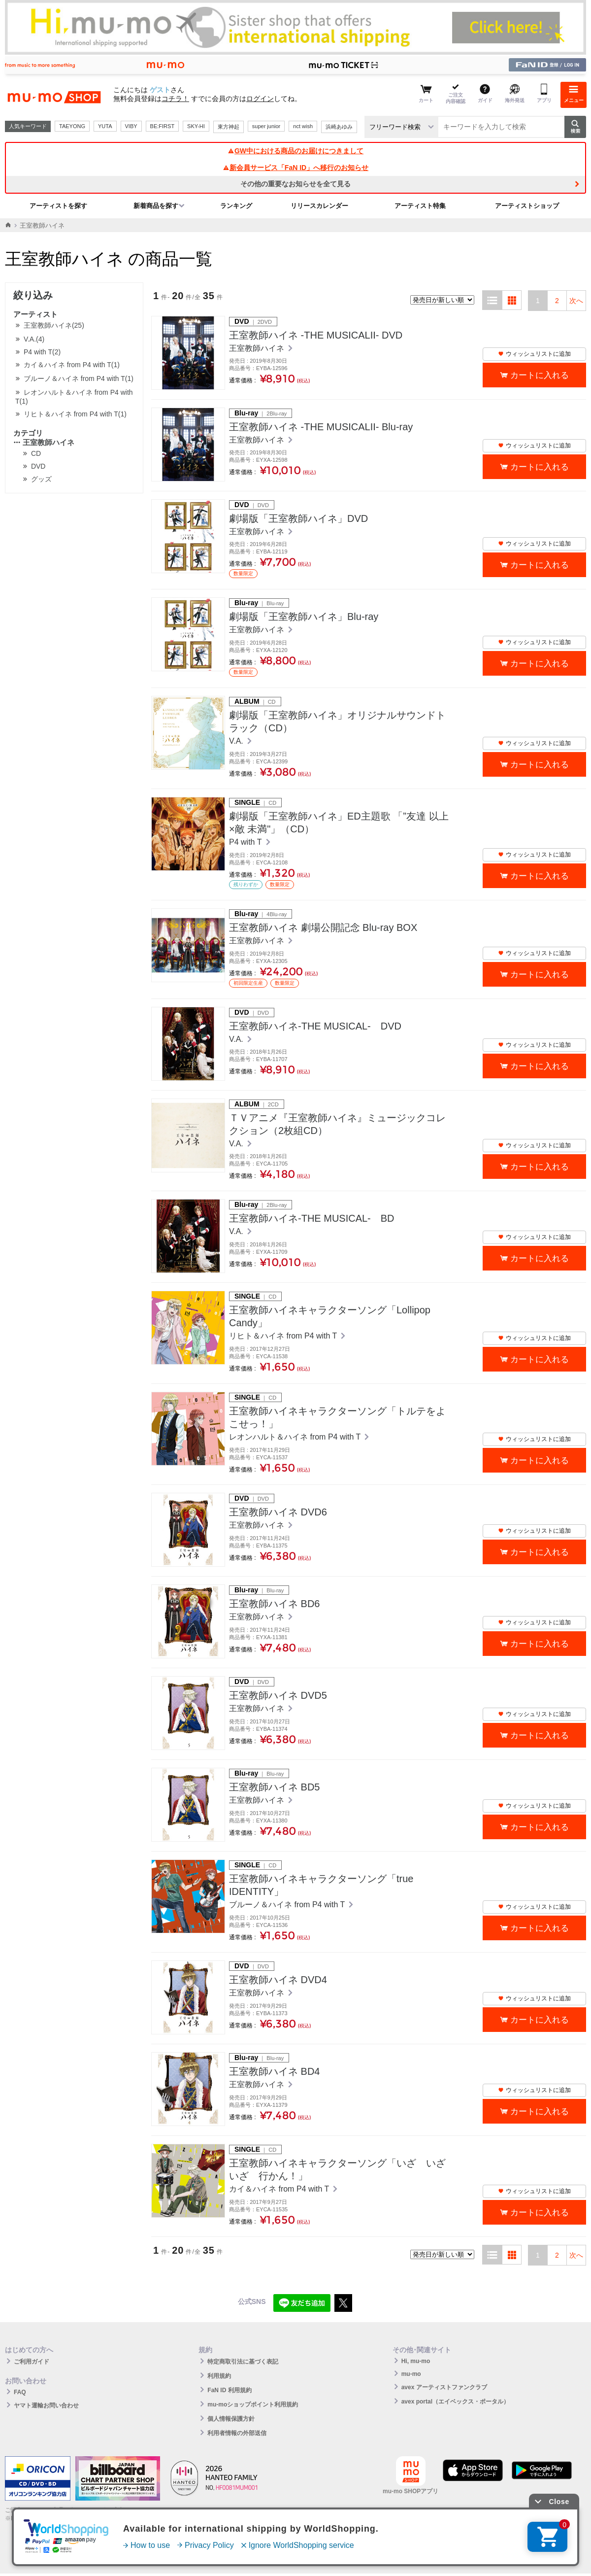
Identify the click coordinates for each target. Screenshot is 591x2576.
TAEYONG (72, 126)
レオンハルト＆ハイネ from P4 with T (295, 1437)
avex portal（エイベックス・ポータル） (455, 2401)
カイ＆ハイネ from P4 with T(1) (72, 365)
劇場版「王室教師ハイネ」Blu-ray (303, 616)
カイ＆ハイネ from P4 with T (280, 2189)
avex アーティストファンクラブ (444, 2387)
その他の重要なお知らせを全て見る (295, 184)
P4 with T (246, 842)
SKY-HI (196, 126)
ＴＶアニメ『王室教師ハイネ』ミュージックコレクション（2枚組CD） (337, 1124)
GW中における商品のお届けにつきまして (295, 151)
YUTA (105, 126)
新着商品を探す (155, 205)
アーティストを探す (58, 205)
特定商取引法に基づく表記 (242, 2361)
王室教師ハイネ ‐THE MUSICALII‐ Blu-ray (321, 426)
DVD (38, 466)
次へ (576, 301)
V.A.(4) (34, 339)
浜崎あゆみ (339, 127)
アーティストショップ (527, 205)
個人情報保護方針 (231, 2418)
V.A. (237, 741)
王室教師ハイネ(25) (54, 325)
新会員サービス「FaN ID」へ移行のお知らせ (295, 168)
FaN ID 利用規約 (229, 2390)
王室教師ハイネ (43, 442)
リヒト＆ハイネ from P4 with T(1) (75, 414)
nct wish (303, 126)
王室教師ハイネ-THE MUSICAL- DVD (315, 1026)
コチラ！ (175, 99)
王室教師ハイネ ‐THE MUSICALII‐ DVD (315, 335)
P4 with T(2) (42, 352)
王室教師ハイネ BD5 (274, 1787)
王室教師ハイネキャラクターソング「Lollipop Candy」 (329, 1316)
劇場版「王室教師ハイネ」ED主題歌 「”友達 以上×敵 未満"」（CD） (339, 822)
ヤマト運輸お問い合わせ (46, 2405)
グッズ (41, 479)
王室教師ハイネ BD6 (274, 1603)
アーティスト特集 (420, 205)
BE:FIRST (162, 126)
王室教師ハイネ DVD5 (278, 1695)
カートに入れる (539, 375)
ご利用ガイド (31, 2361)
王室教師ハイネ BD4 (274, 2071)
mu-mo (411, 2373)
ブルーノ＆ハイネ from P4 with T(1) (78, 378)
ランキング (236, 205)
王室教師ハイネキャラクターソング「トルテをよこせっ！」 (337, 1417)
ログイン (260, 99)
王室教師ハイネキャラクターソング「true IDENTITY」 (321, 1885)
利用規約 (219, 2375)
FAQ (20, 2392)
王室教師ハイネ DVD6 (278, 1512)
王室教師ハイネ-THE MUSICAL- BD (311, 1218)
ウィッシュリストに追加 (534, 353)
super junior (266, 126)
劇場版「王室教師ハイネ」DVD (298, 518)
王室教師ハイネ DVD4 (278, 1979)
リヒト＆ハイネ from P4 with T (284, 1336)
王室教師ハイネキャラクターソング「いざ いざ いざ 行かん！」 (340, 2169)
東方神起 (228, 127)
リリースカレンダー (319, 205)
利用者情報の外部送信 (236, 2433)
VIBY (131, 126)
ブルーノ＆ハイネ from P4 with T (288, 1904)
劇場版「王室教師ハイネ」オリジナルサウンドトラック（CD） (337, 721)
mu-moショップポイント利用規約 (252, 2404)
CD (36, 453)
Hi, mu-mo (415, 2361)
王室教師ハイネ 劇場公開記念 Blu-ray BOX (323, 927)
